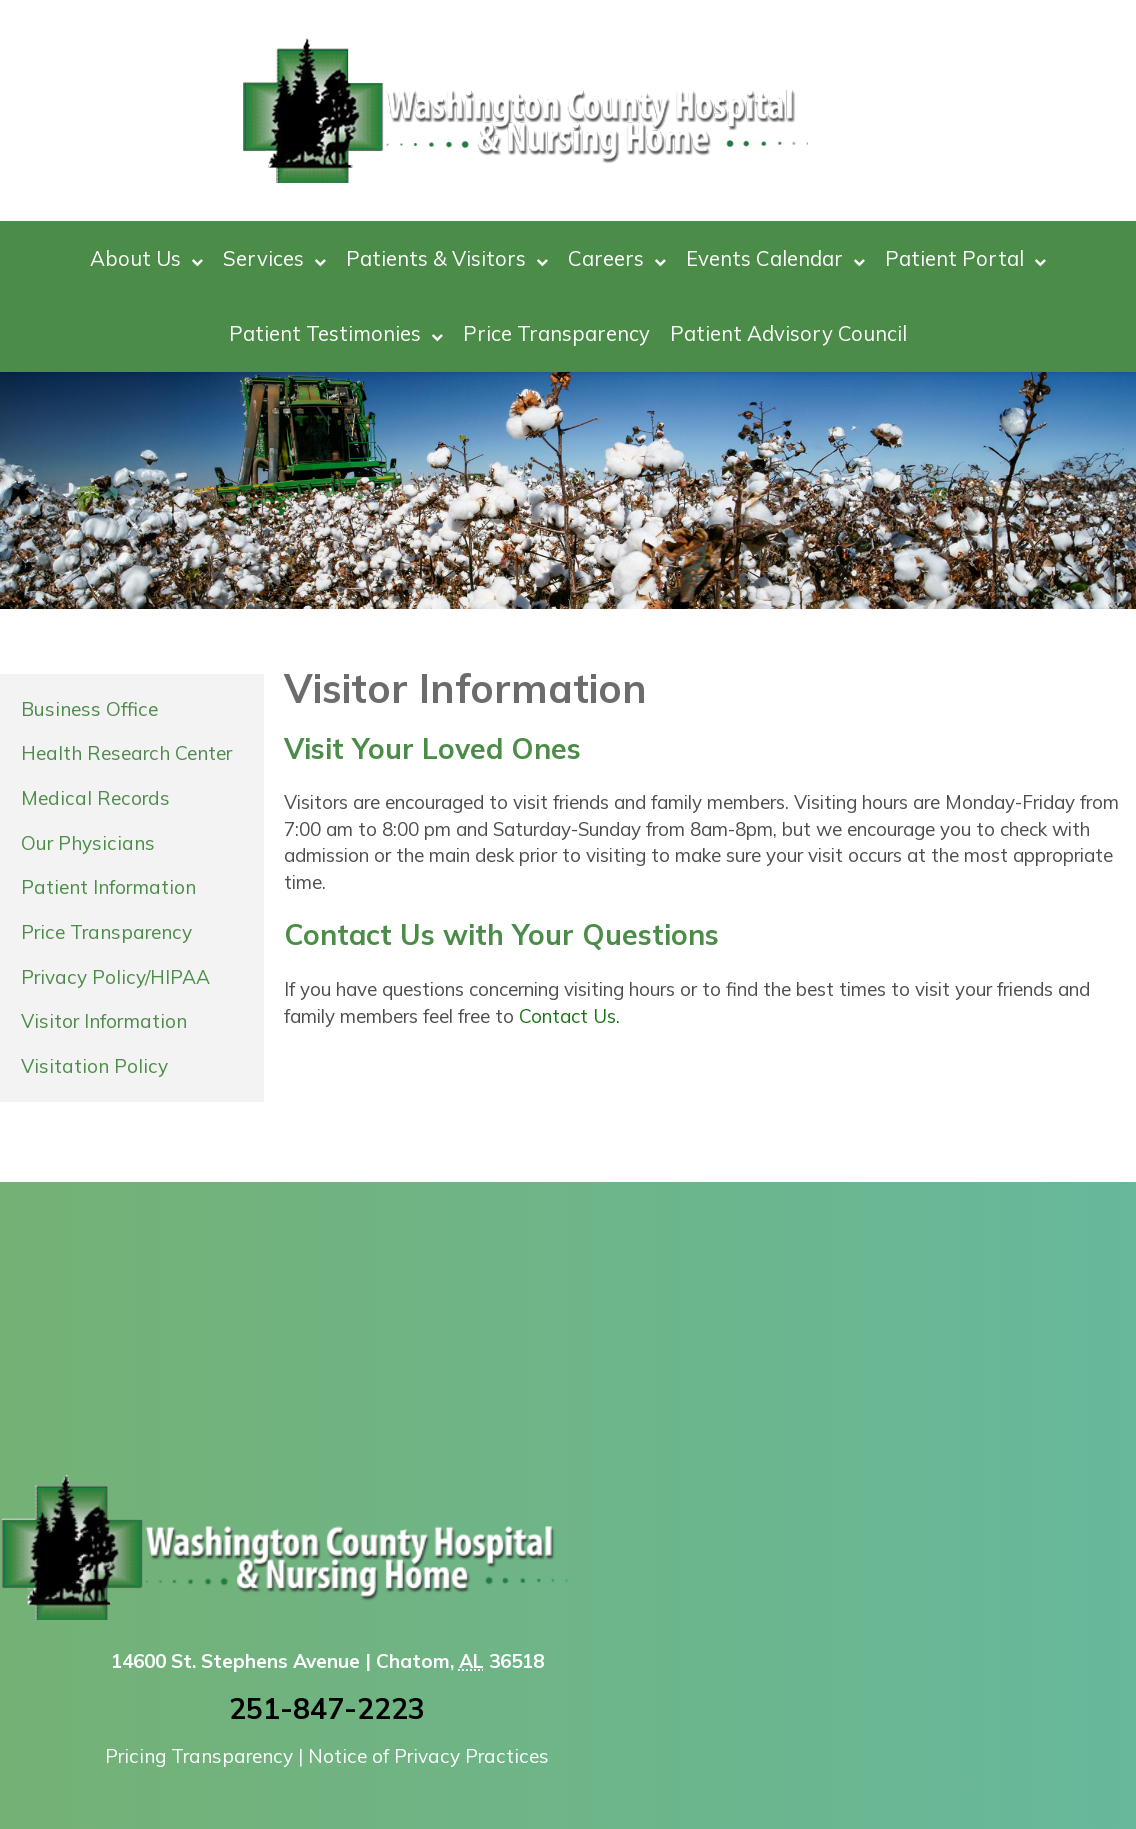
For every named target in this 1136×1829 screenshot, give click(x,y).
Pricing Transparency (199, 1756)
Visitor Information (104, 1021)
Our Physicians (88, 843)
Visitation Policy (94, 1066)
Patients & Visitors (447, 258)
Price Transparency (556, 333)
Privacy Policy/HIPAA (115, 977)
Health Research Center (126, 753)
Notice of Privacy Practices (428, 1756)
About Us (146, 258)
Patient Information (108, 887)
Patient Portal (965, 258)
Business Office (89, 709)
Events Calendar (775, 258)
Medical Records (95, 798)
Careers (617, 258)
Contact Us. (569, 1016)
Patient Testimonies (336, 333)
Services (274, 258)
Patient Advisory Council (788, 333)
